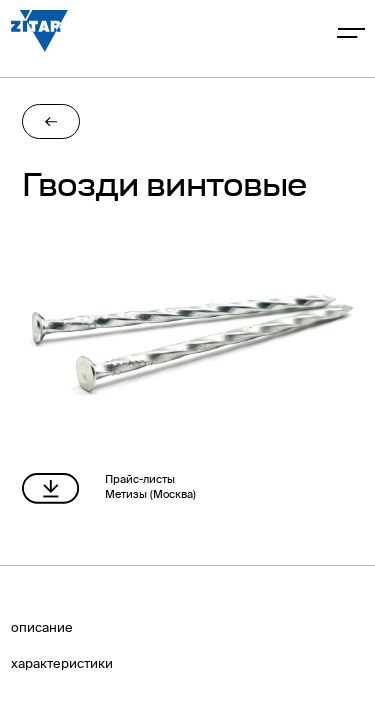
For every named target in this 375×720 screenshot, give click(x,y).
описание (42, 628)
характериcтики (62, 665)
